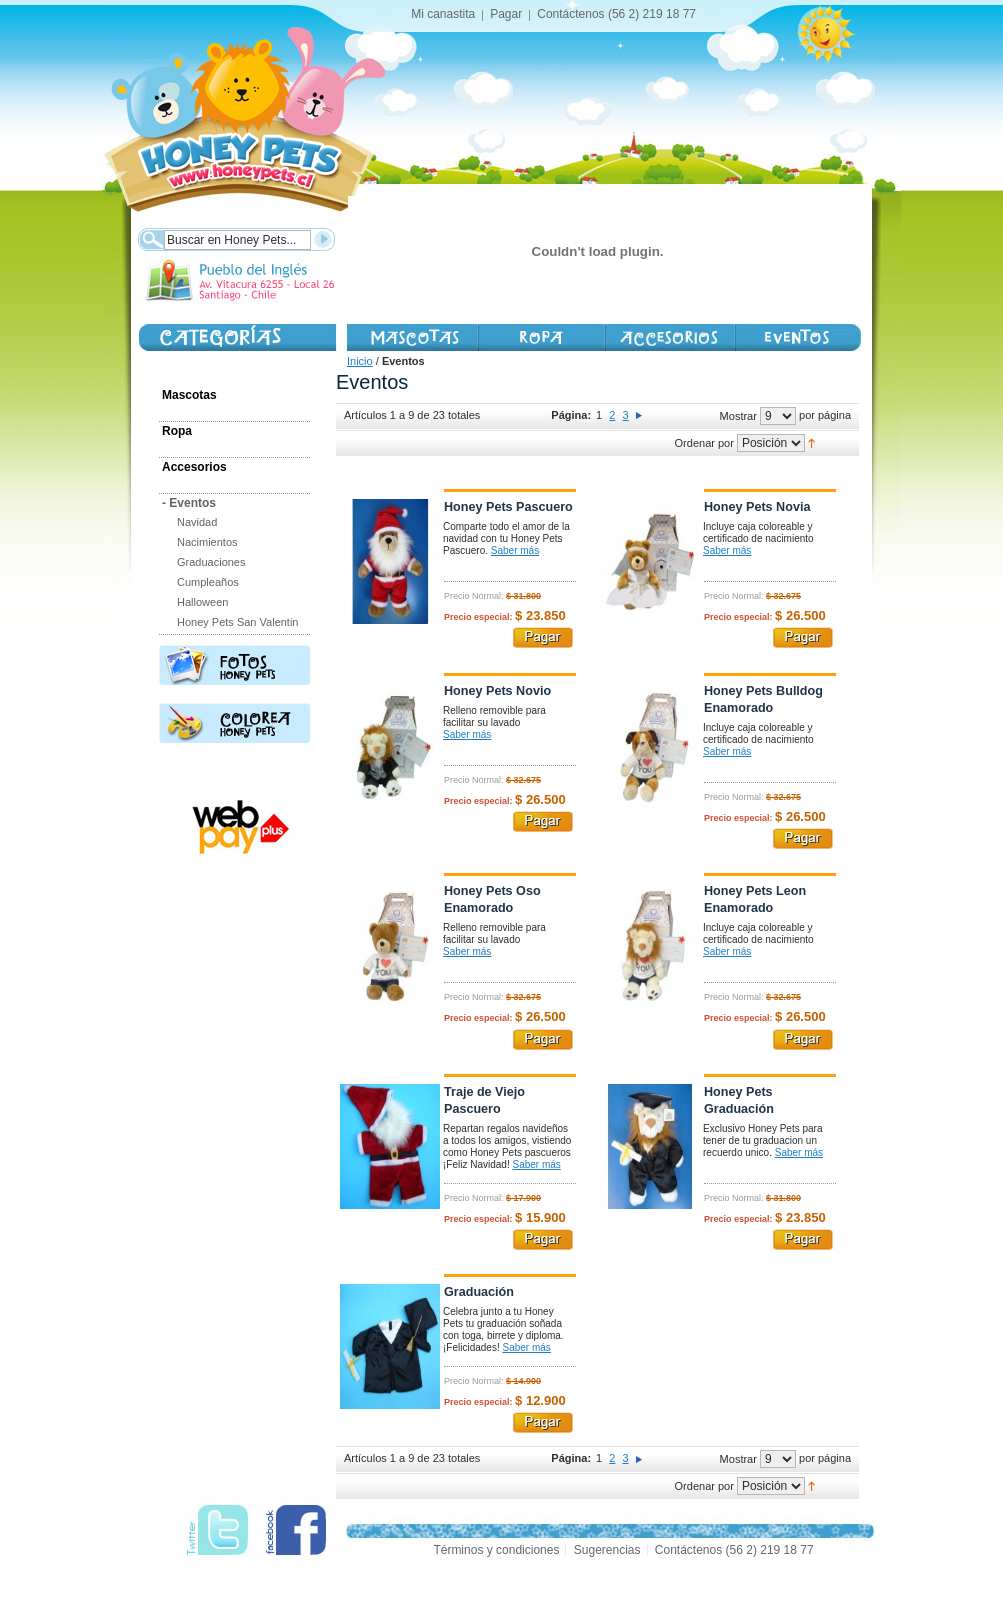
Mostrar (738, 416)
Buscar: (150, 237)
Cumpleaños (208, 582)
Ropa (177, 431)
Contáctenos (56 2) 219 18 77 (616, 14)
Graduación (479, 1292)
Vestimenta (540, 337)
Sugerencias (607, 1550)
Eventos (189, 503)
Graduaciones (211, 562)
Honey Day (797, 337)
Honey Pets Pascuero (508, 507)
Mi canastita (443, 14)
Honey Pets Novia (757, 507)
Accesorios (669, 337)
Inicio (360, 361)
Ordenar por (704, 443)
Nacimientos (207, 542)
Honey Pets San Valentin (237, 622)
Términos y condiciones (496, 1550)
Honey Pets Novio (497, 691)
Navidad (197, 522)
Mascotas (412, 337)
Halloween (202, 602)
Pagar (506, 14)
